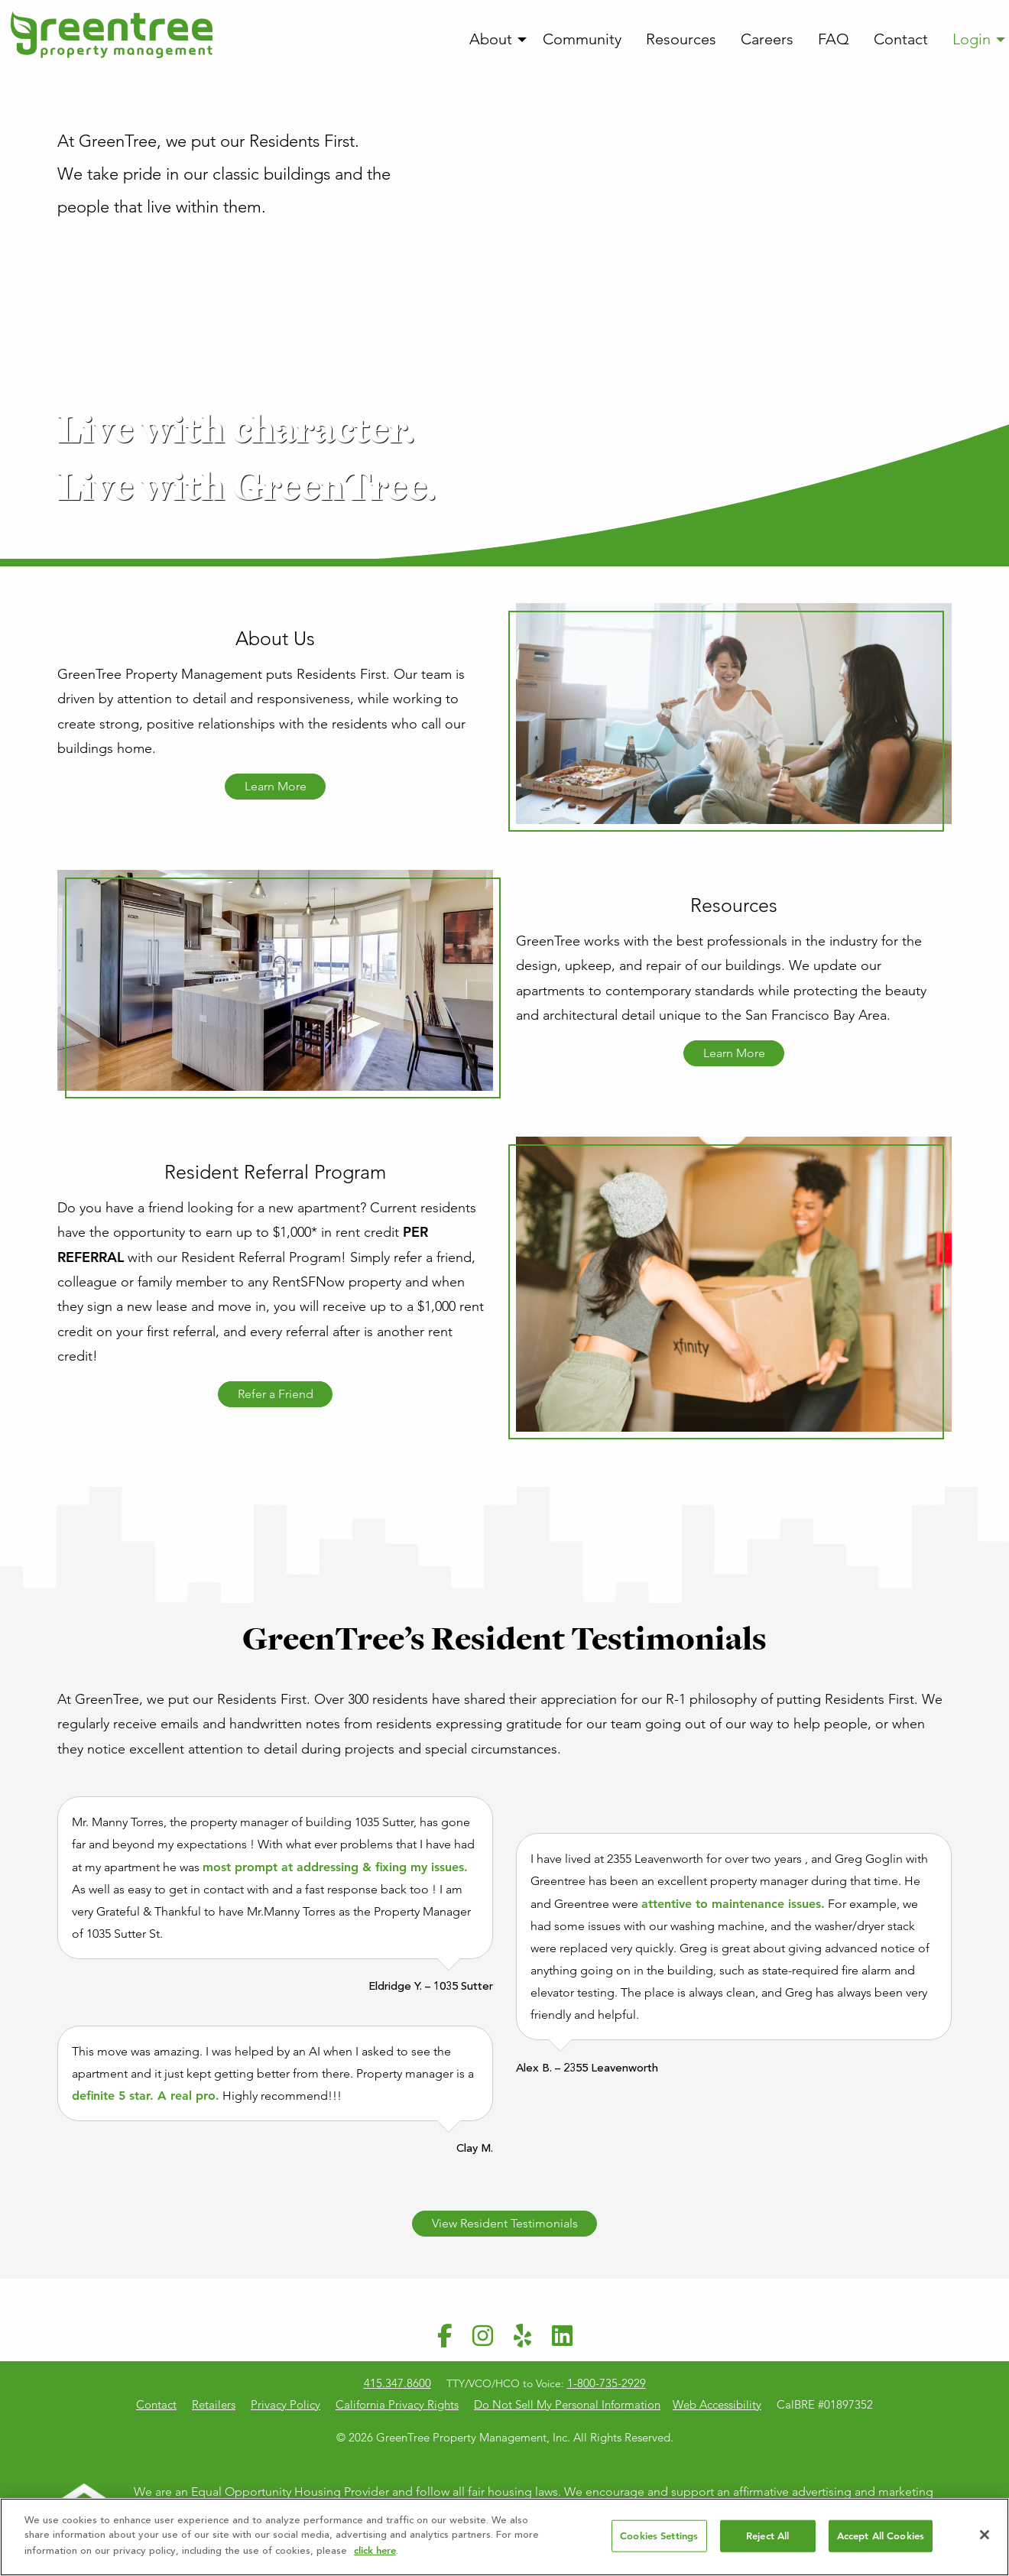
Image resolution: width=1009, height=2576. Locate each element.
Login (971, 39)
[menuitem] (493, 40)
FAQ (833, 39)
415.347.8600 (397, 2383)
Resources (681, 39)
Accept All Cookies (880, 2541)
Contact (901, 39)
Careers (767, 39)
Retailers (213, 2404)
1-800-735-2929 (606, 2383)
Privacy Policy (285, 2404)
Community (582, 39)
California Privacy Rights (397, 2404)
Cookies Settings (659, 2541)
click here (375, 2555)
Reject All (767, 2541)
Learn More (276, 786)
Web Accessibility (717, 2404)
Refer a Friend (275, 1394)
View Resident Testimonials (505, 2223)
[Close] (984, 2540)
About (490, 39)
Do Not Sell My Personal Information (567, 2404)
